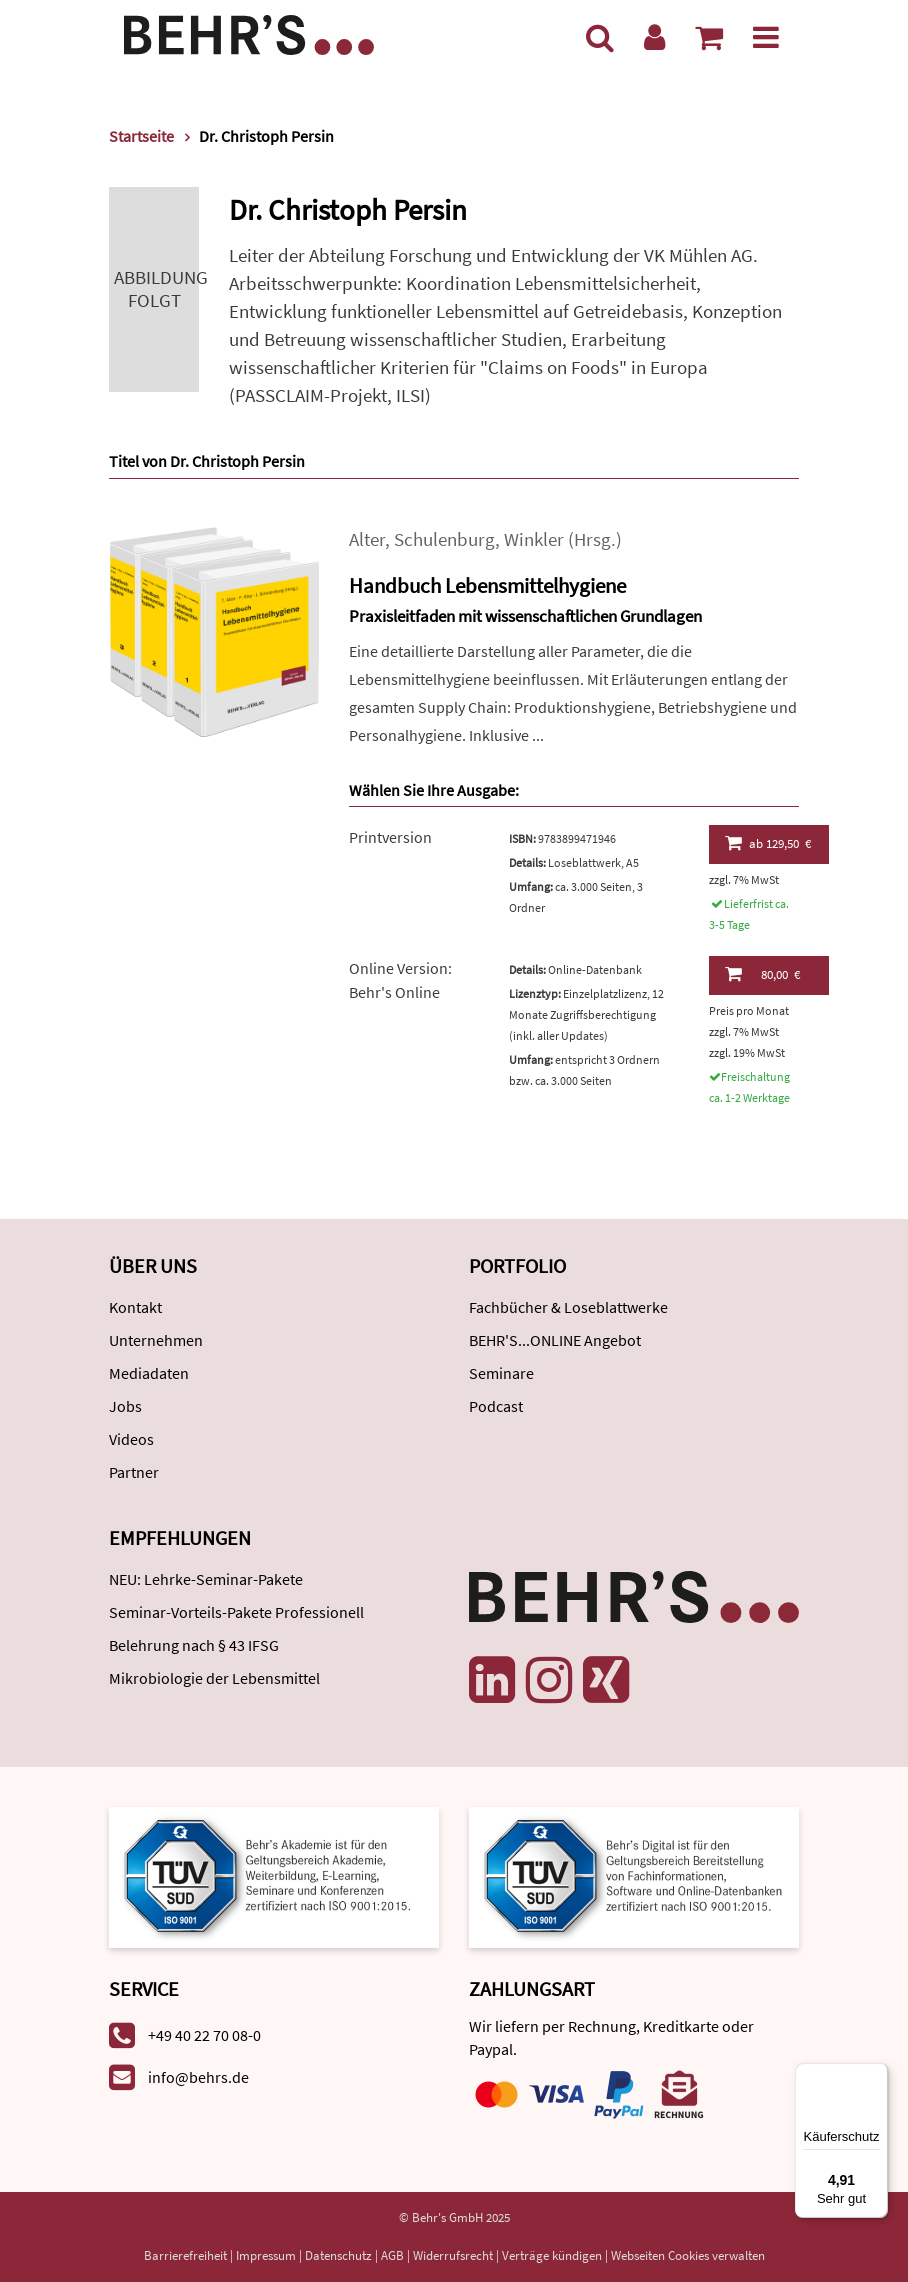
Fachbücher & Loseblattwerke (568, 1307)
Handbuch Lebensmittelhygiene (487, 585)
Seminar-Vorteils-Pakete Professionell (236, 1612)
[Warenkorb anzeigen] (709, 37)
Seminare (501, 1373)
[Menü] (766, 37)
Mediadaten (149, 1373)
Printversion (390, 837)
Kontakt (135, 1307)
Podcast (496, 1406)
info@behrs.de (198, 2077)
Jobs (125, 1406)
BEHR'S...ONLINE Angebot (555, 1340)
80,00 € (762, 974)
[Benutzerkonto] (654, 37)
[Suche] (600, 37)
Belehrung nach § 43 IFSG (194, 1645)
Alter (367, 539)
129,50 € (768, 843)
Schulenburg (444, 539)
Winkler (534, 539)
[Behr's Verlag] (249, 32)
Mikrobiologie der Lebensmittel (214, 1678)
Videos (131, 1439)
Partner (134, 1472)
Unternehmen (156, 1340)
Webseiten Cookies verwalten (688, 2255)
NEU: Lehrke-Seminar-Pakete (206, 1579)
